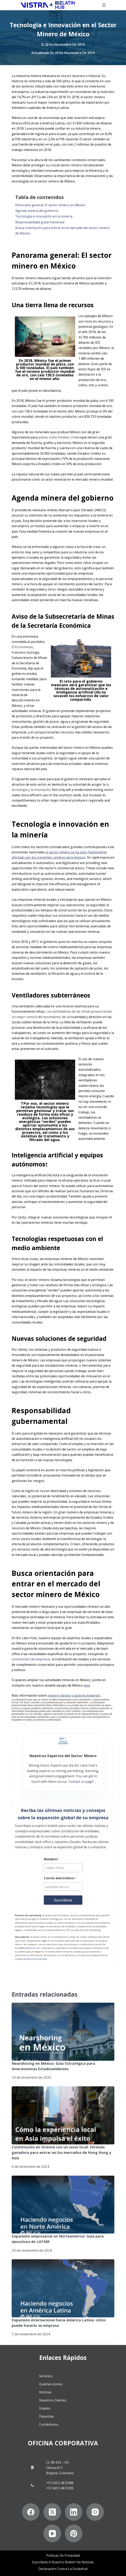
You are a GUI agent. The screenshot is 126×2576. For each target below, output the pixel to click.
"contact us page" (89, 1776)
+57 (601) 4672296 (60, 2483)
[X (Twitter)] (41, 2507)
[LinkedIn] (63, 2507)
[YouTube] (106, 2507)
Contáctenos (48, 2419)
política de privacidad (35, 1953)
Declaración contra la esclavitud (63, 2557)
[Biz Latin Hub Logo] (35, 5)
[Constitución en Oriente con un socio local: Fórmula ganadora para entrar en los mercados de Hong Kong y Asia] (63, 2110)
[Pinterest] (63, 2528)
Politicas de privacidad (29, 2550)
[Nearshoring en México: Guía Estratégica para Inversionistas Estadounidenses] (63, 2026)
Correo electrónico (60, 1872)
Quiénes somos (51, 2379)
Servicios (46, 2371)
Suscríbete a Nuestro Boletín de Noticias (82, 2550)
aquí (87, 1685)
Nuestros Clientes (53, 2395)
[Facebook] (20, 2507)
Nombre (51, 1854)
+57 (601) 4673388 (60, 2477)
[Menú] (116, 5)
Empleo (45, 2403)
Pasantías (46, 2411)
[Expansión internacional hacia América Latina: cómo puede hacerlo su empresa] (63, 2283)
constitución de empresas (31, 1659)
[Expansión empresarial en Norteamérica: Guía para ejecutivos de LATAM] (63, 2199)
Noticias (45, 2387)
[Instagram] (84, 2507)
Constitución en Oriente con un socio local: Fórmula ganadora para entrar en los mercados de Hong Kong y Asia (61, 2147)
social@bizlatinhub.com (28, 1942)
